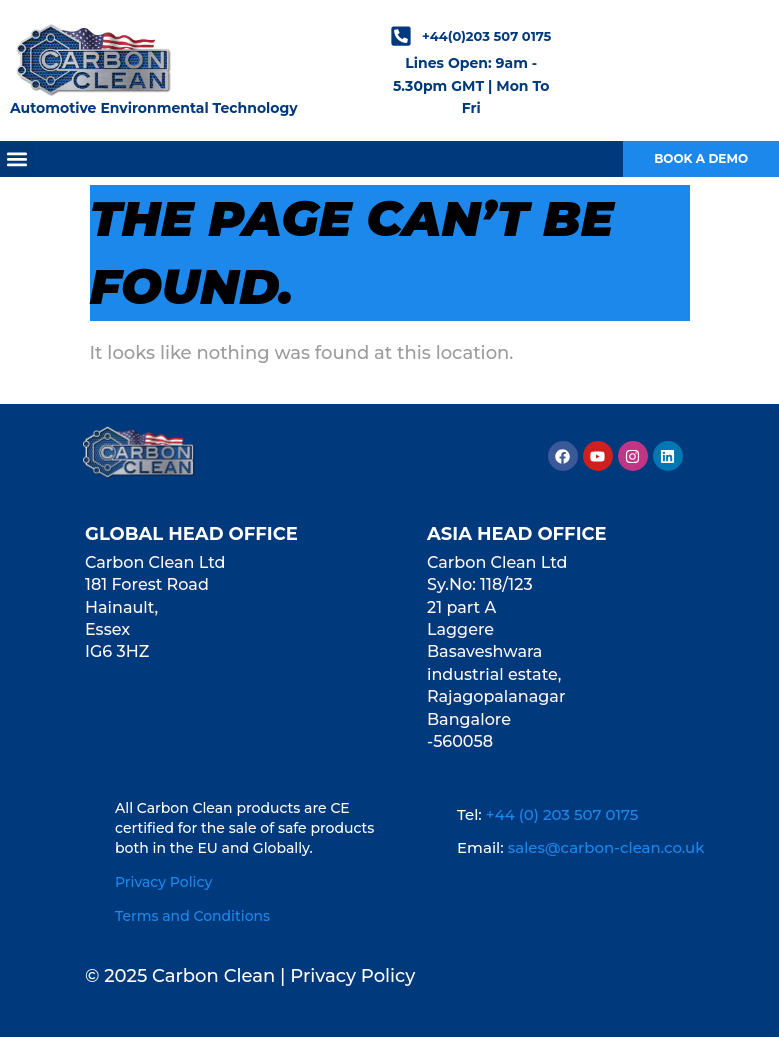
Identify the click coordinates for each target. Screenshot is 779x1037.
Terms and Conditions (192, 916)
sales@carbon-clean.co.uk (606, 847)
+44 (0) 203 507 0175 (562, 814)
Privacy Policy (163, 882)
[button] (16, 158)
